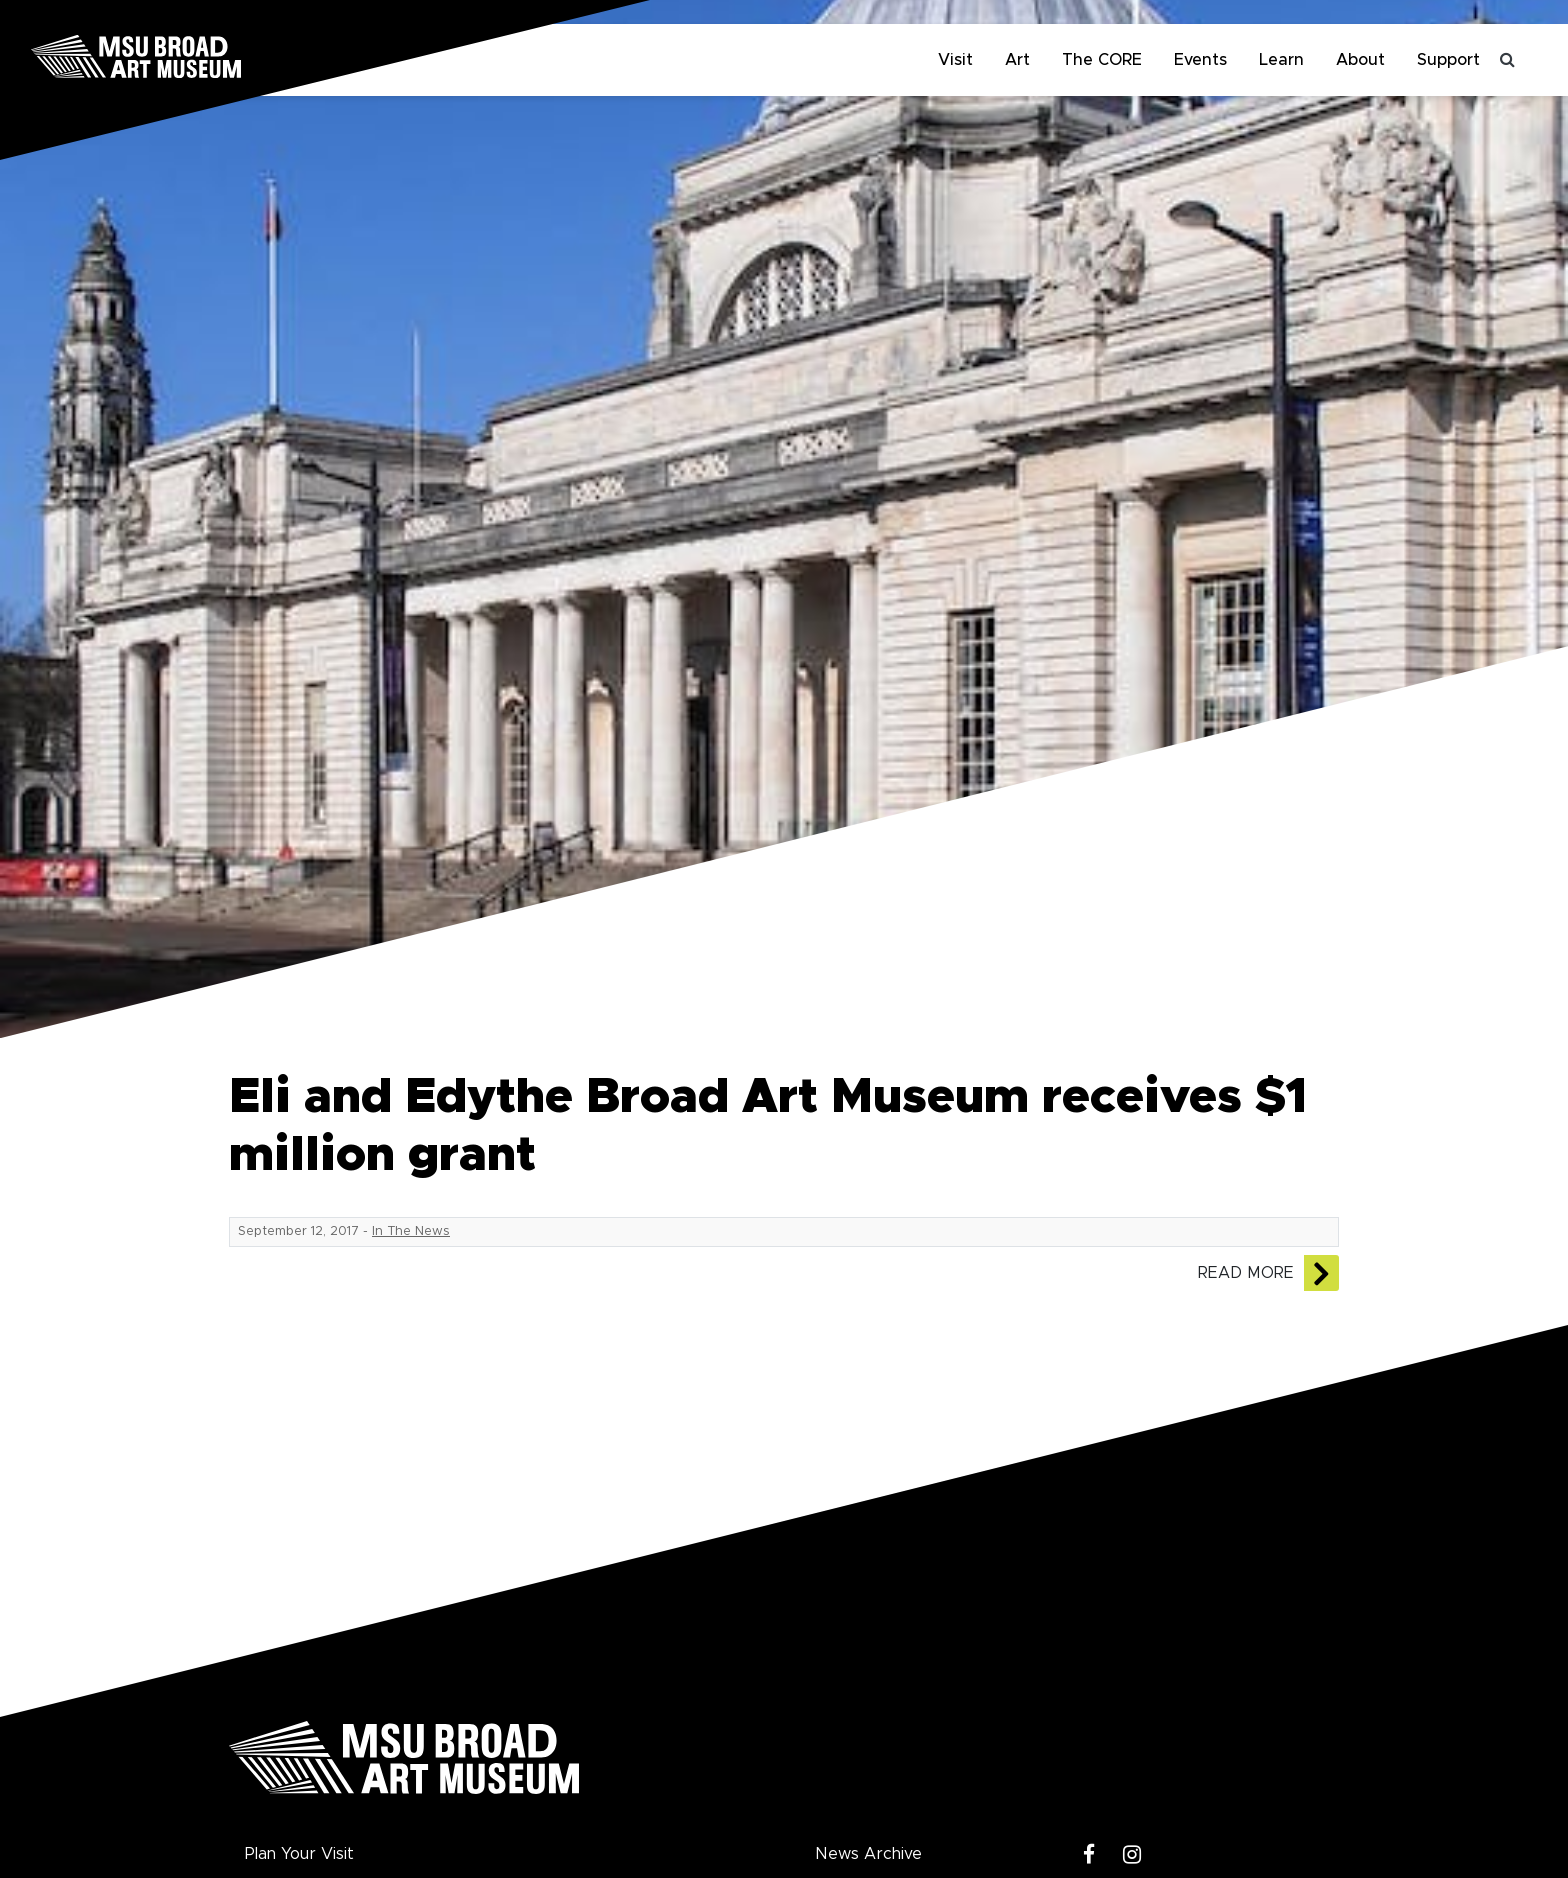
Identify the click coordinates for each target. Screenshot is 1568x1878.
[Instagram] (1132, 1855)
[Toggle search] (1508, 60)
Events (1200, 60)
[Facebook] (1089, 1855)
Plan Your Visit (299, 1854)
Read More (1246, 1273)
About (1360, 60)
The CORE (1102, 60)
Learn (1281, 60)
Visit (955, 60)
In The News (411, 1231)
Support (1448, 60)
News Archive (868, 1854)
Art (1017, 60)
